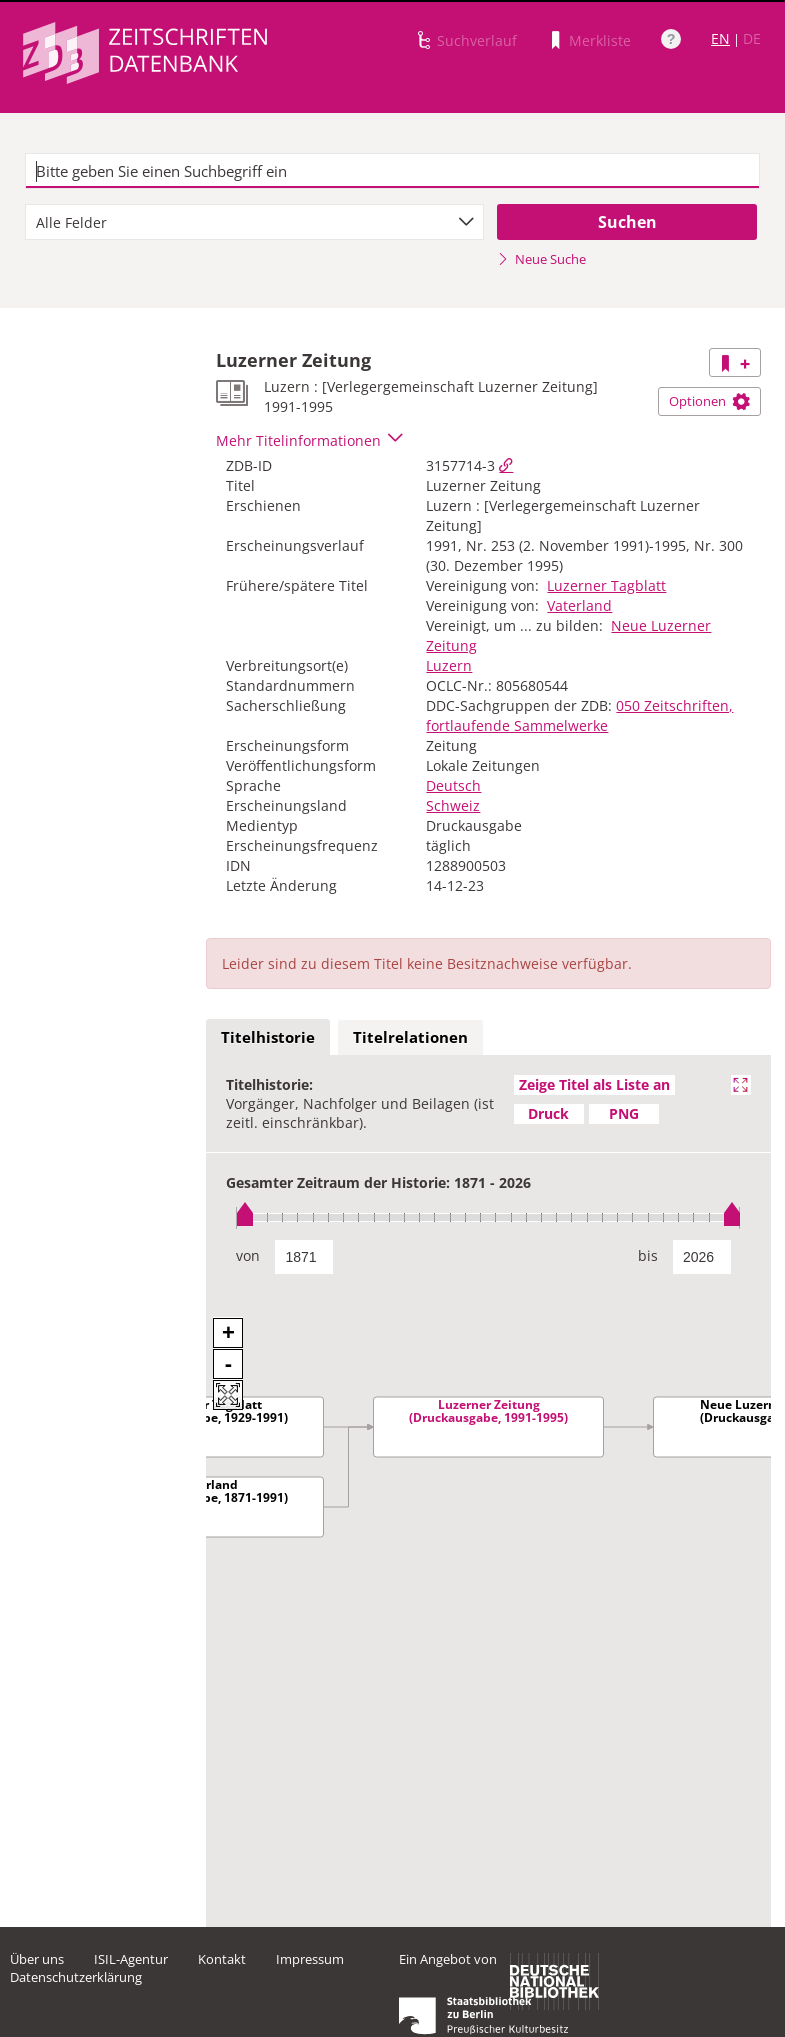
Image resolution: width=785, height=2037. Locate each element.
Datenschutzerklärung (76, 1977)
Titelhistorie (268, 1037)
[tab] (268, 1038)
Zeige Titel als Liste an (594, 1084)
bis (648, 1255)
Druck (548, 1113)
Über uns (37, 1959)
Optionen (709, 401)
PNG (624, 1113)
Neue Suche (541, 259)
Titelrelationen (410, 1037)
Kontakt (222, 1959)
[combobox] (254, 222)
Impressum (310, 1959)
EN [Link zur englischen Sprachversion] (720, 38)
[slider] (488, 1217)
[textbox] (392, 171)
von (248, 1255)
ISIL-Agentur (131, 1959)
